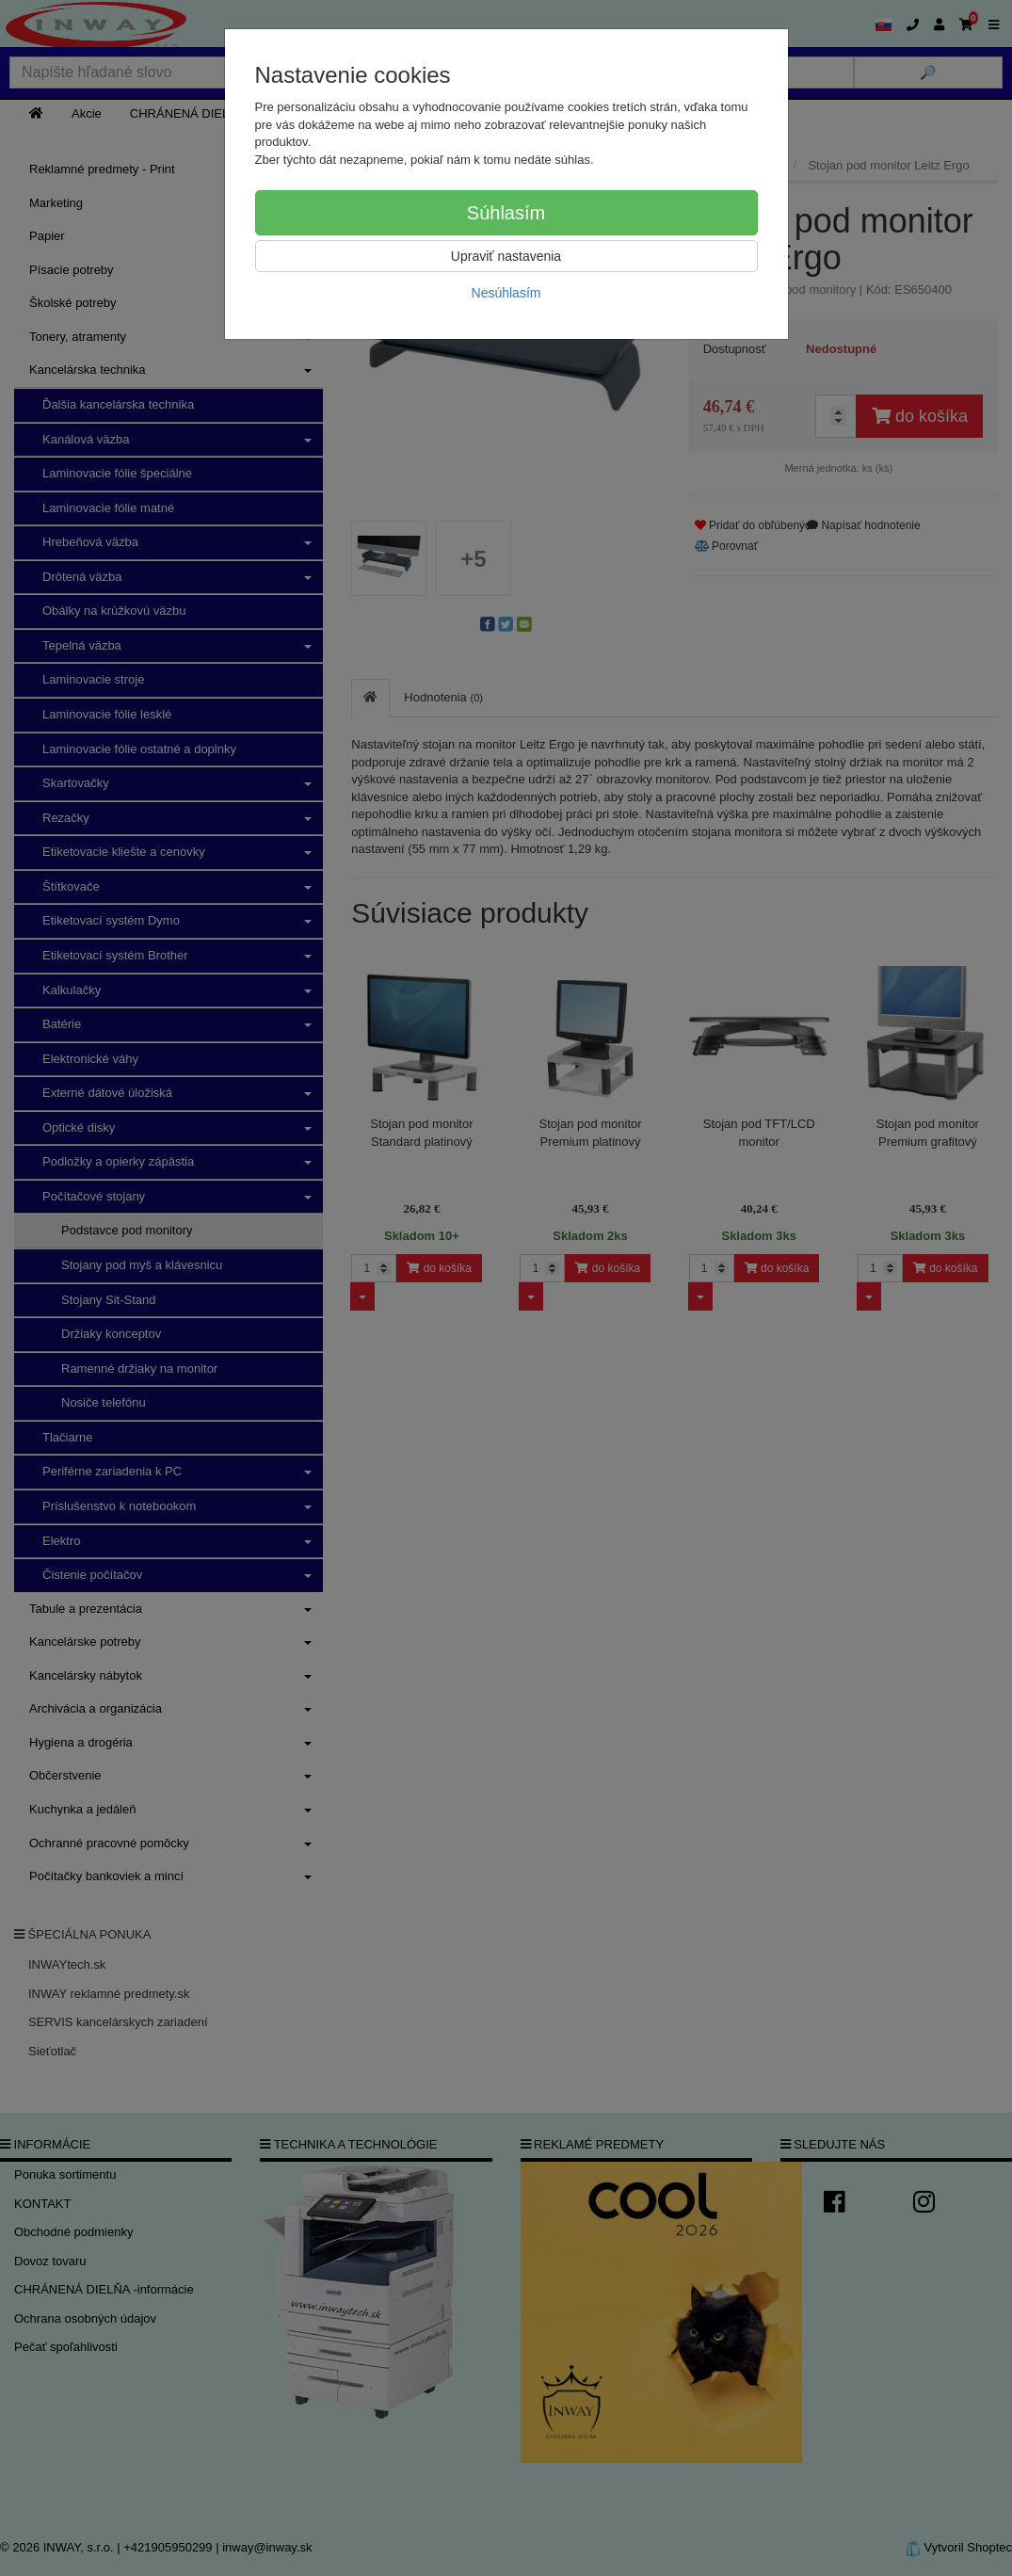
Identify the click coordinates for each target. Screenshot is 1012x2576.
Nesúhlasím (506, 292)
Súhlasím (506, 212)
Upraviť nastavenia (506, 256)
